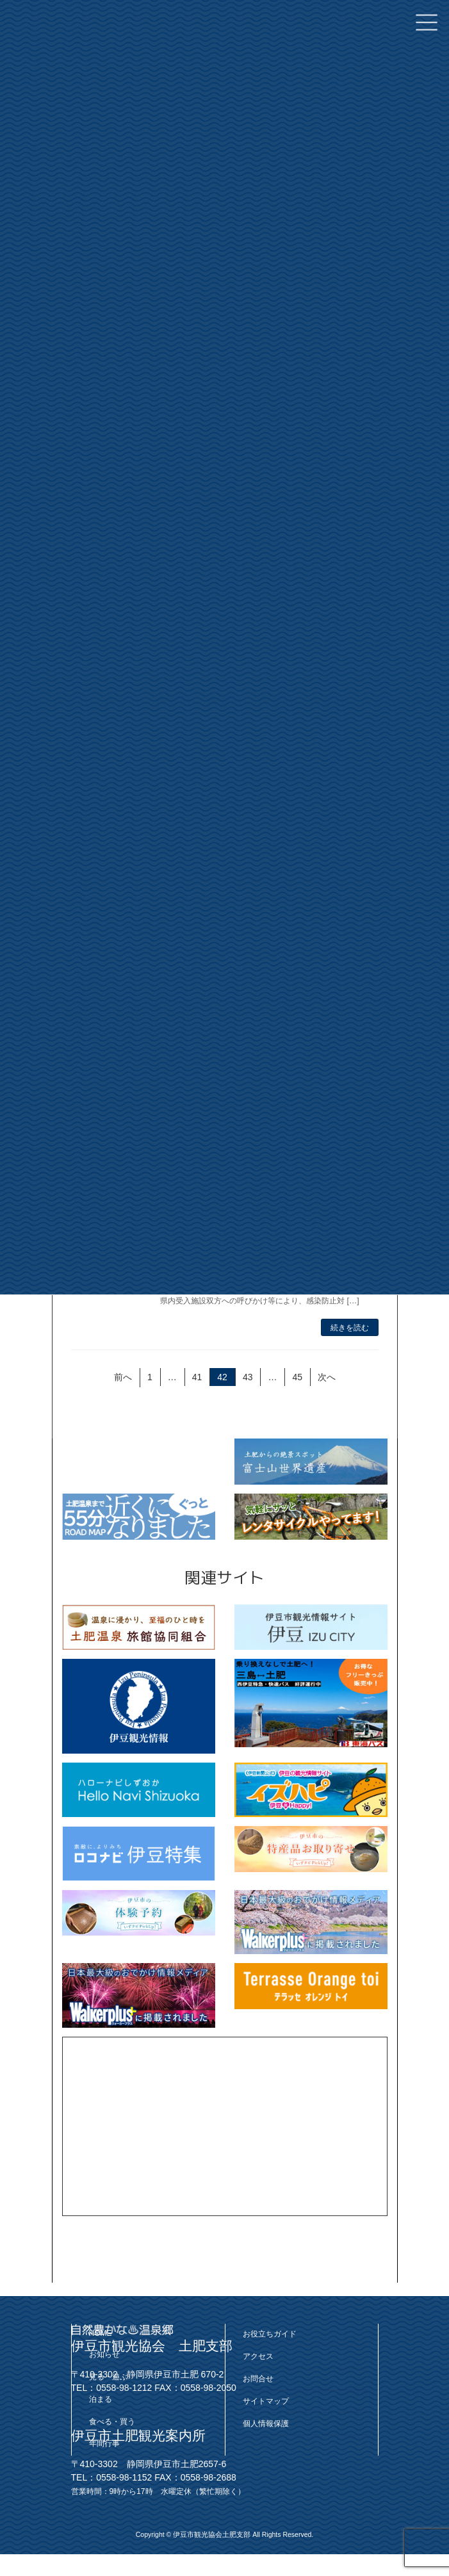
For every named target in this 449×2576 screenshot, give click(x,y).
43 (246, 1378)
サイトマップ (266, 2400)
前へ (122, 1377)
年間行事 (104, 2443)
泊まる (100, 2398)
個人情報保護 (266, 2422)
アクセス (258, 2356)
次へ (327, 1377)
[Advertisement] (225, 2126)
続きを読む (350, 1327)
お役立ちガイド (270, 2333)
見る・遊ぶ (108, 2376)
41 (196, 1378)
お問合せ (258, 2378)
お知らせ (104, 2354)
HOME (100, 2333)
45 (296, 1378)
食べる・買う (112, 2421)
